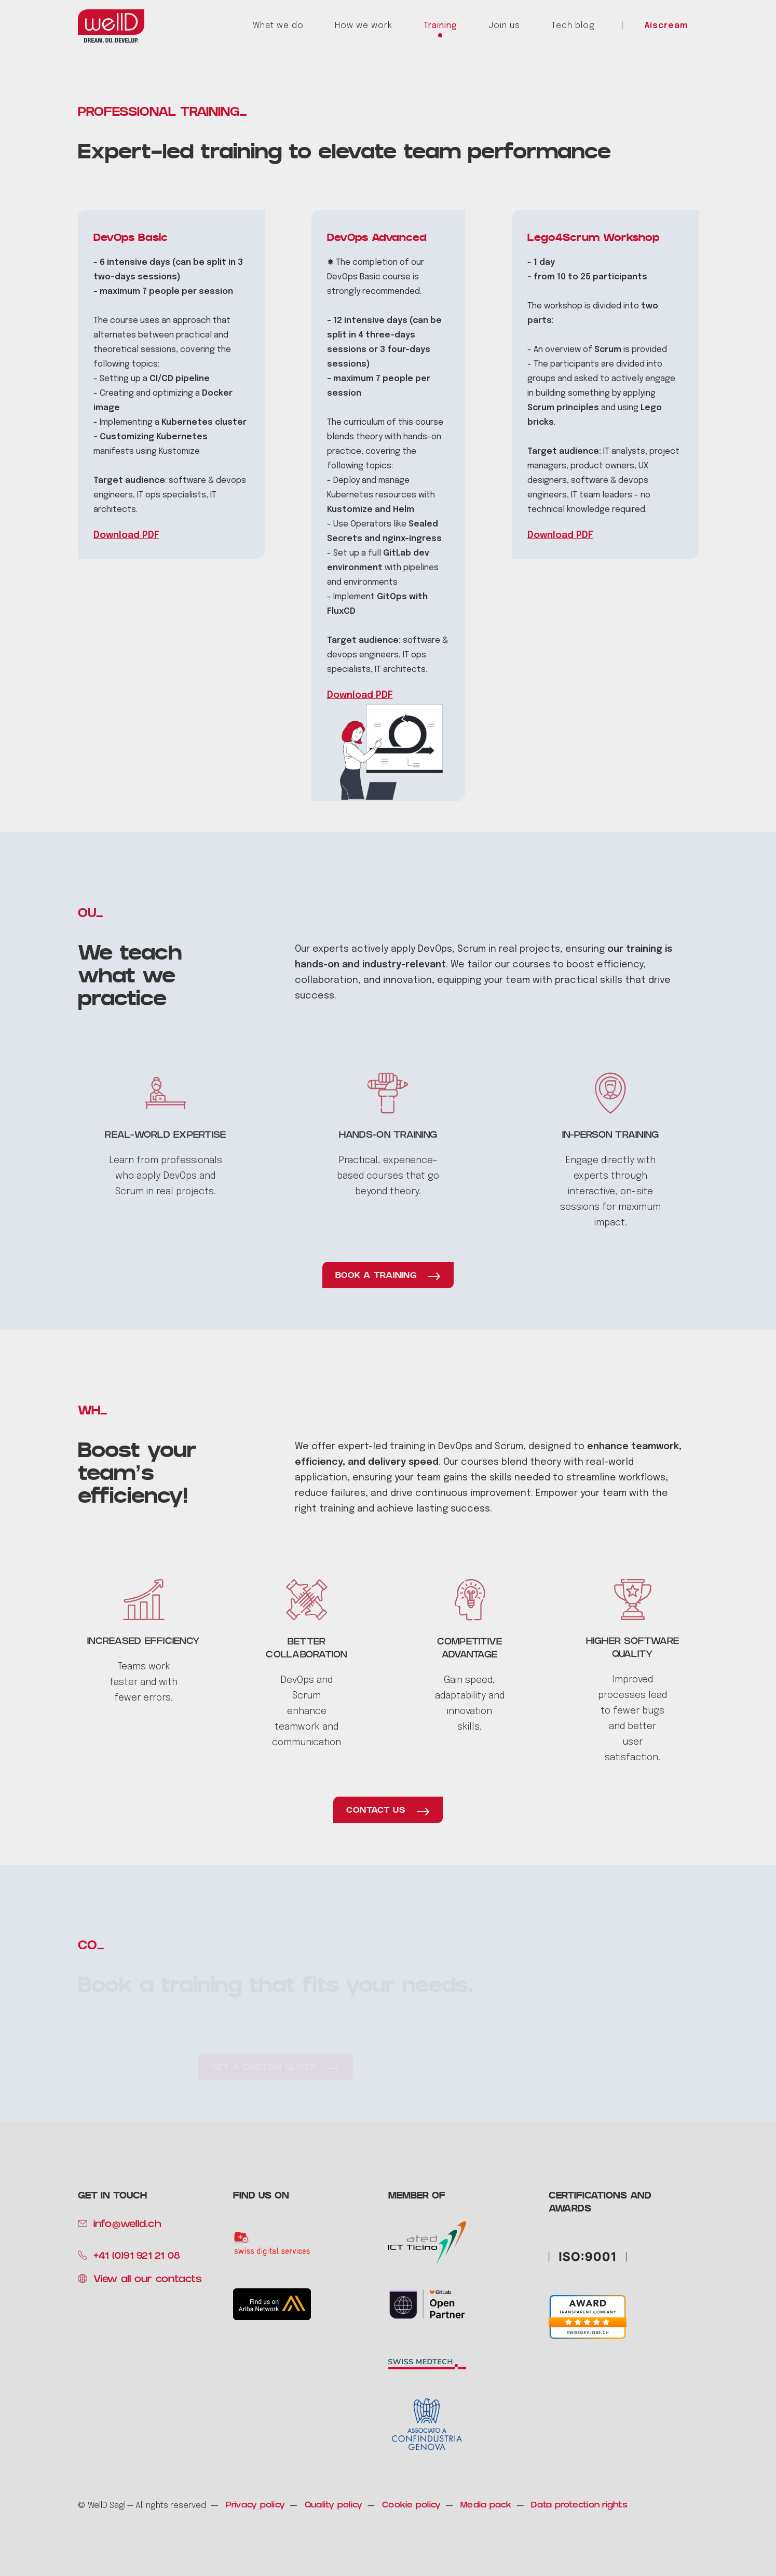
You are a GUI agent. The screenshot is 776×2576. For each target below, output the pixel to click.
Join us (504, 25)
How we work (363, 25)
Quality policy (334, 2505)
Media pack (486, 2505)
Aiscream (666, 25)
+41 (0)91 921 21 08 (137, 2256)
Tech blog (573, 25)
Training (440, 25)
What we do (278, 25)
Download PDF (126, 535)
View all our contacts (147, 2280)
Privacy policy (255, 2505)
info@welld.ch (127, 2225)
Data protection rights (579, 2505)
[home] (111, 26)
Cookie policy (411, 2505)
